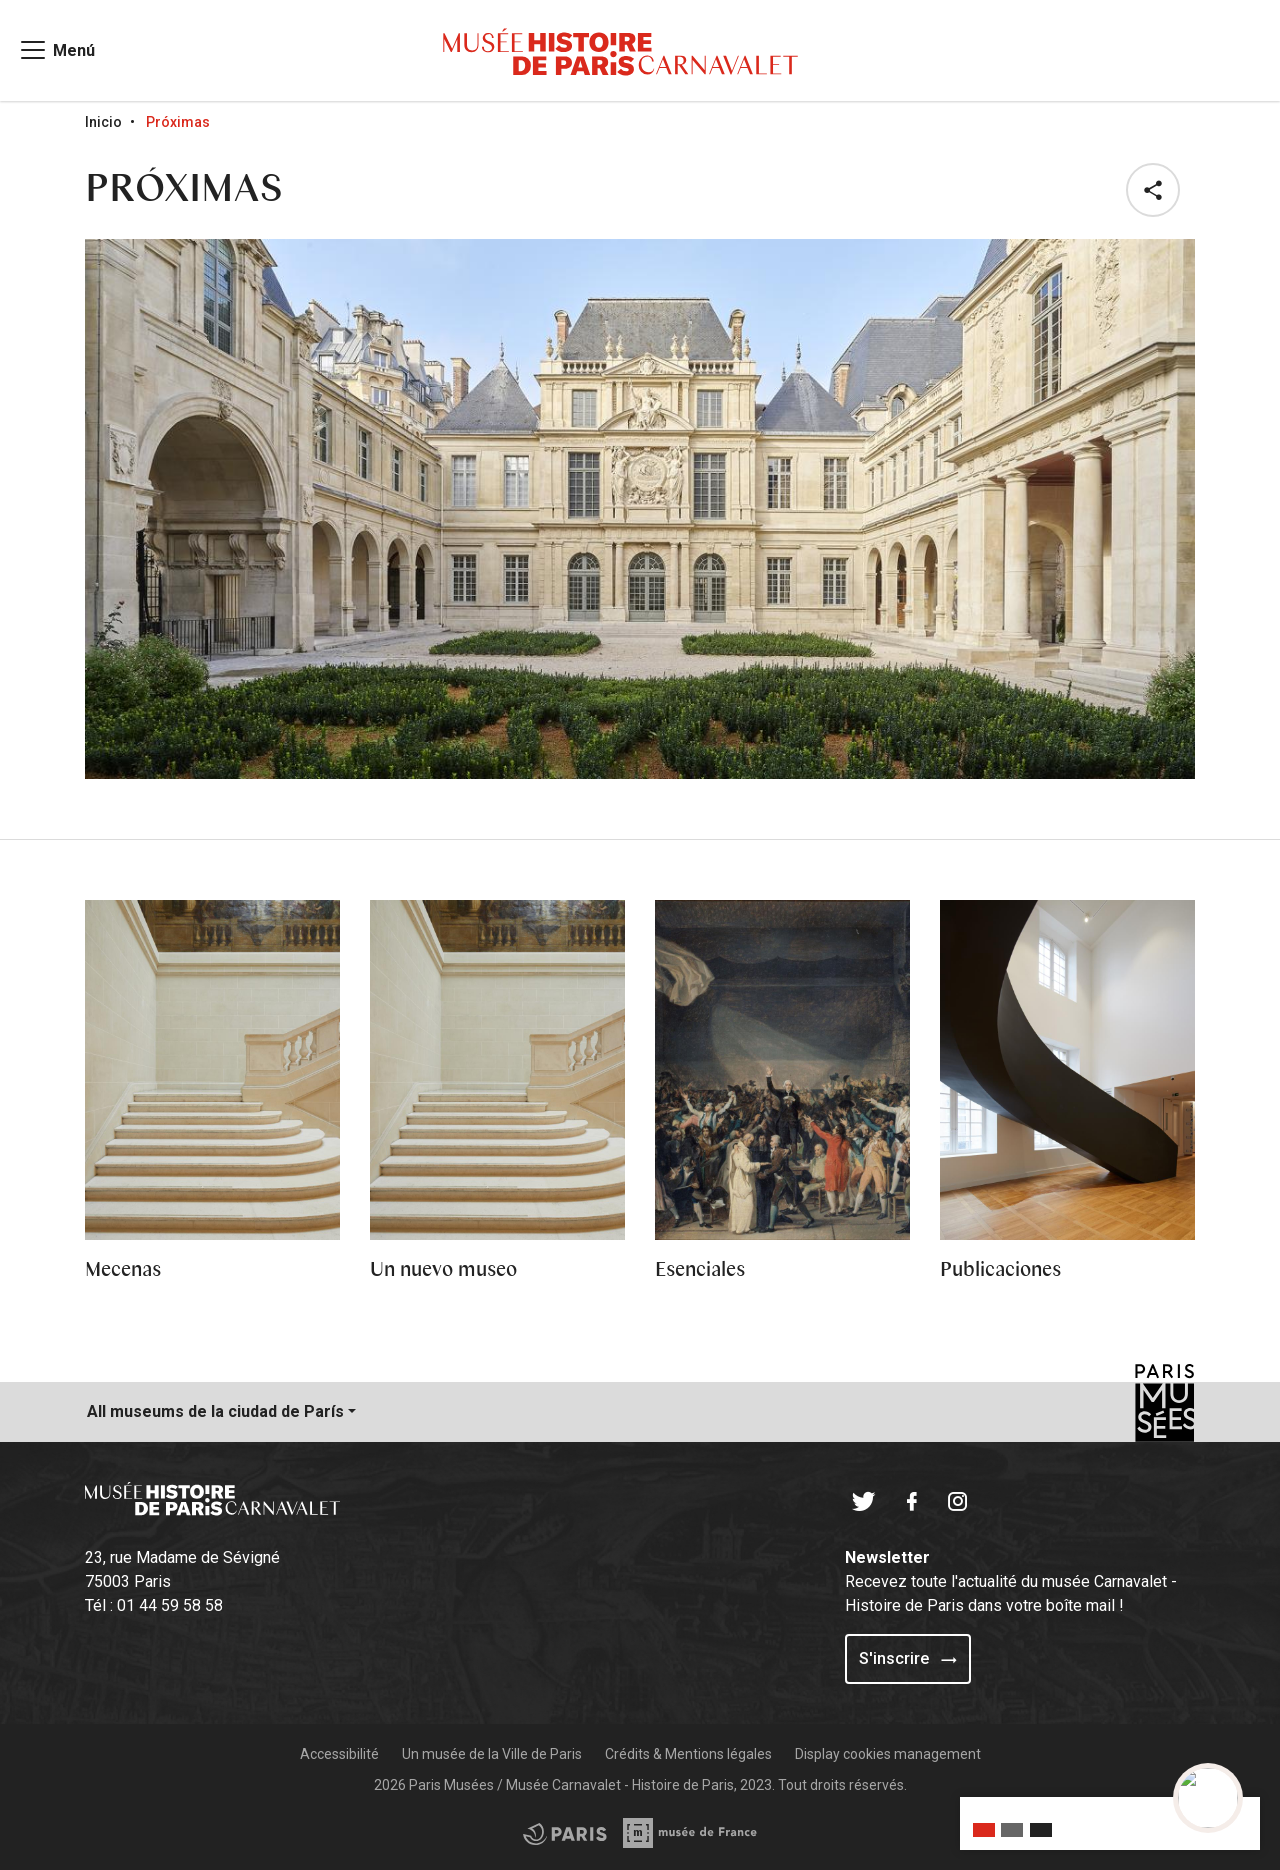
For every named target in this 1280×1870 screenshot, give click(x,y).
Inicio (103, 122)
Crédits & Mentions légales (688, 1754)
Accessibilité (339, 1754)
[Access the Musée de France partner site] (565, 1833)
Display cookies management (888, 1754)
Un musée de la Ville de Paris (492, 1754)
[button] (1157, 190)
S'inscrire (908, 1658)
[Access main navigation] (56, 50)
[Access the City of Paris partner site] (691, 1833)
